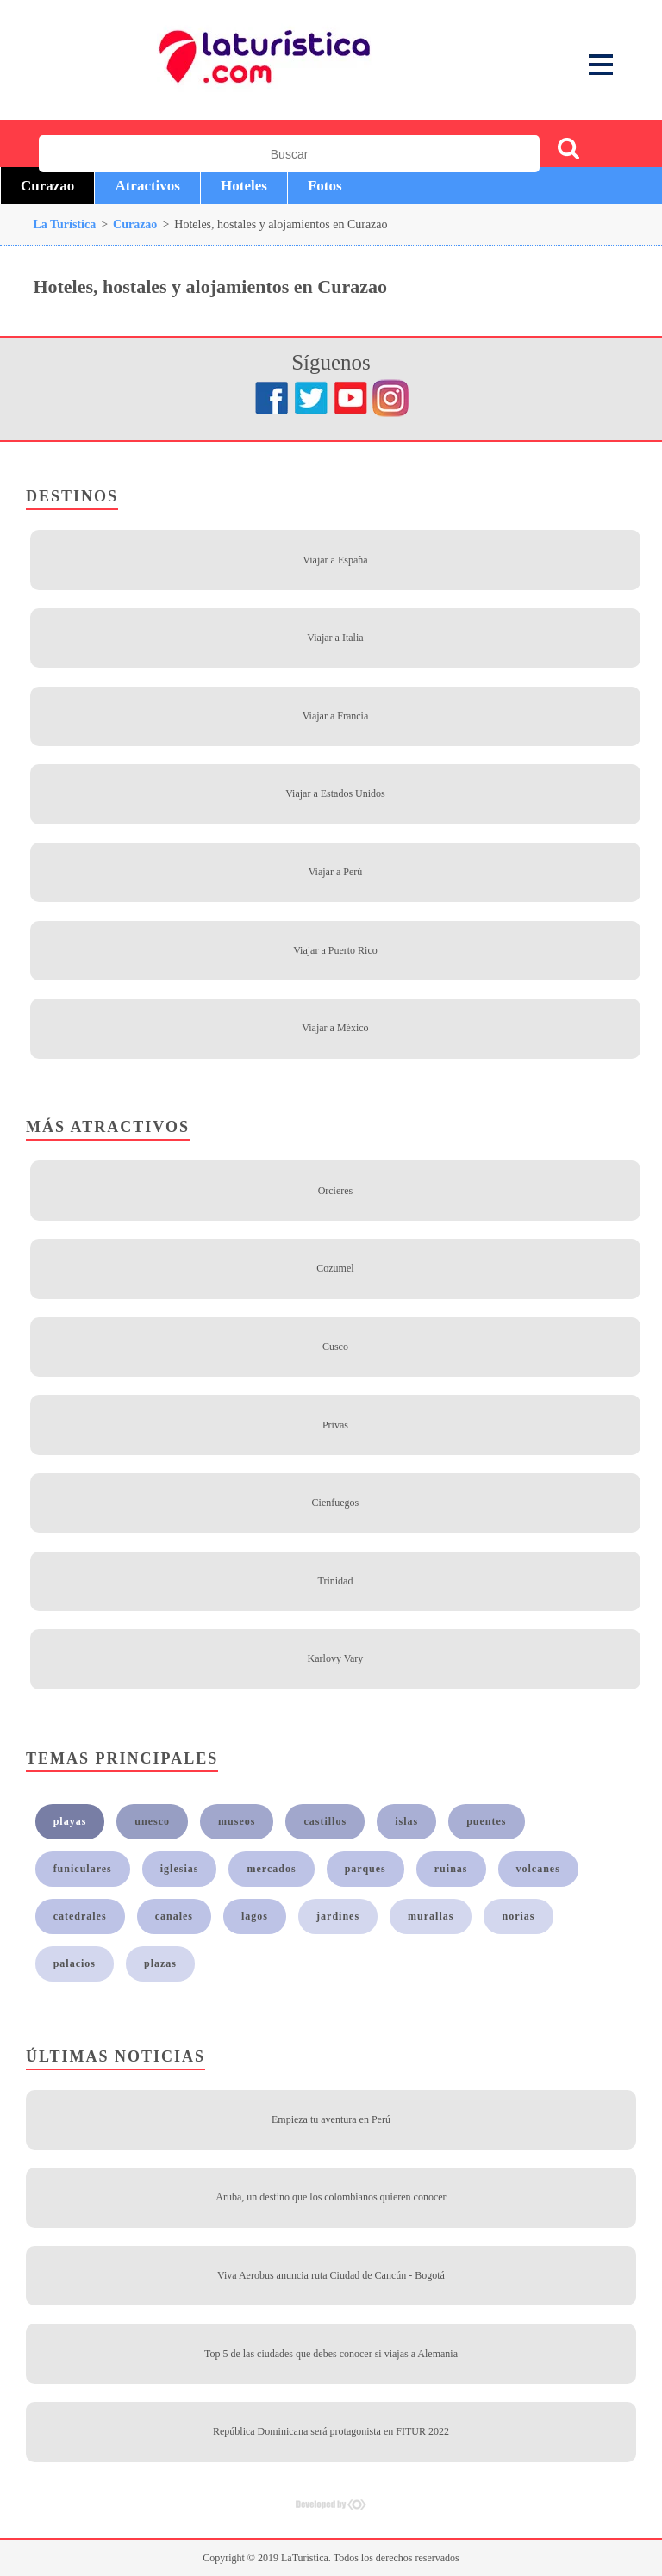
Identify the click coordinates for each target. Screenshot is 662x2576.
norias (518, 1916)
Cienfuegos (335, 1502)
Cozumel (334, 1268)
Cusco (335, 1347)
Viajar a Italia (335, 638)
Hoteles (244, 185)
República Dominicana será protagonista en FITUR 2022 (331, 2431)
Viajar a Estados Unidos (335, 793)
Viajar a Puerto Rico (335, 950)
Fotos (325, 185)
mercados (271, 1869)
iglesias (179, 1869)
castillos (325, 1821)
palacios (74, 1963)
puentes (486, 1821)
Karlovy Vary (336, 1658)
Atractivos (147, 185)
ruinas (451, 1869)
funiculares (82, 1869)
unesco (152, 1821)
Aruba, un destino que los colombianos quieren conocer (330, 2197)
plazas (160, 1963)
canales (174, 1916)
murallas (430, 1916)
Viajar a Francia (336, 716)
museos (236, 1821)
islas (406, 1821)
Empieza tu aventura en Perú (331, 2119)
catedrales (80, 1916)
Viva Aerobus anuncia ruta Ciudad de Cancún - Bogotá (331, 2275)
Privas (335, 1425)
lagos (254, 1916)
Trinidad (335, 1581)
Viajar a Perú (336, 872)
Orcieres (335, 1191)
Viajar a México (335, 1028)
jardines (337, 1916)
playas (70, 1821)
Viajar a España (335, 560)
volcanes (538, 1869)
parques (365, 1869)
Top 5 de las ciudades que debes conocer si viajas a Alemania (331, 2354)
